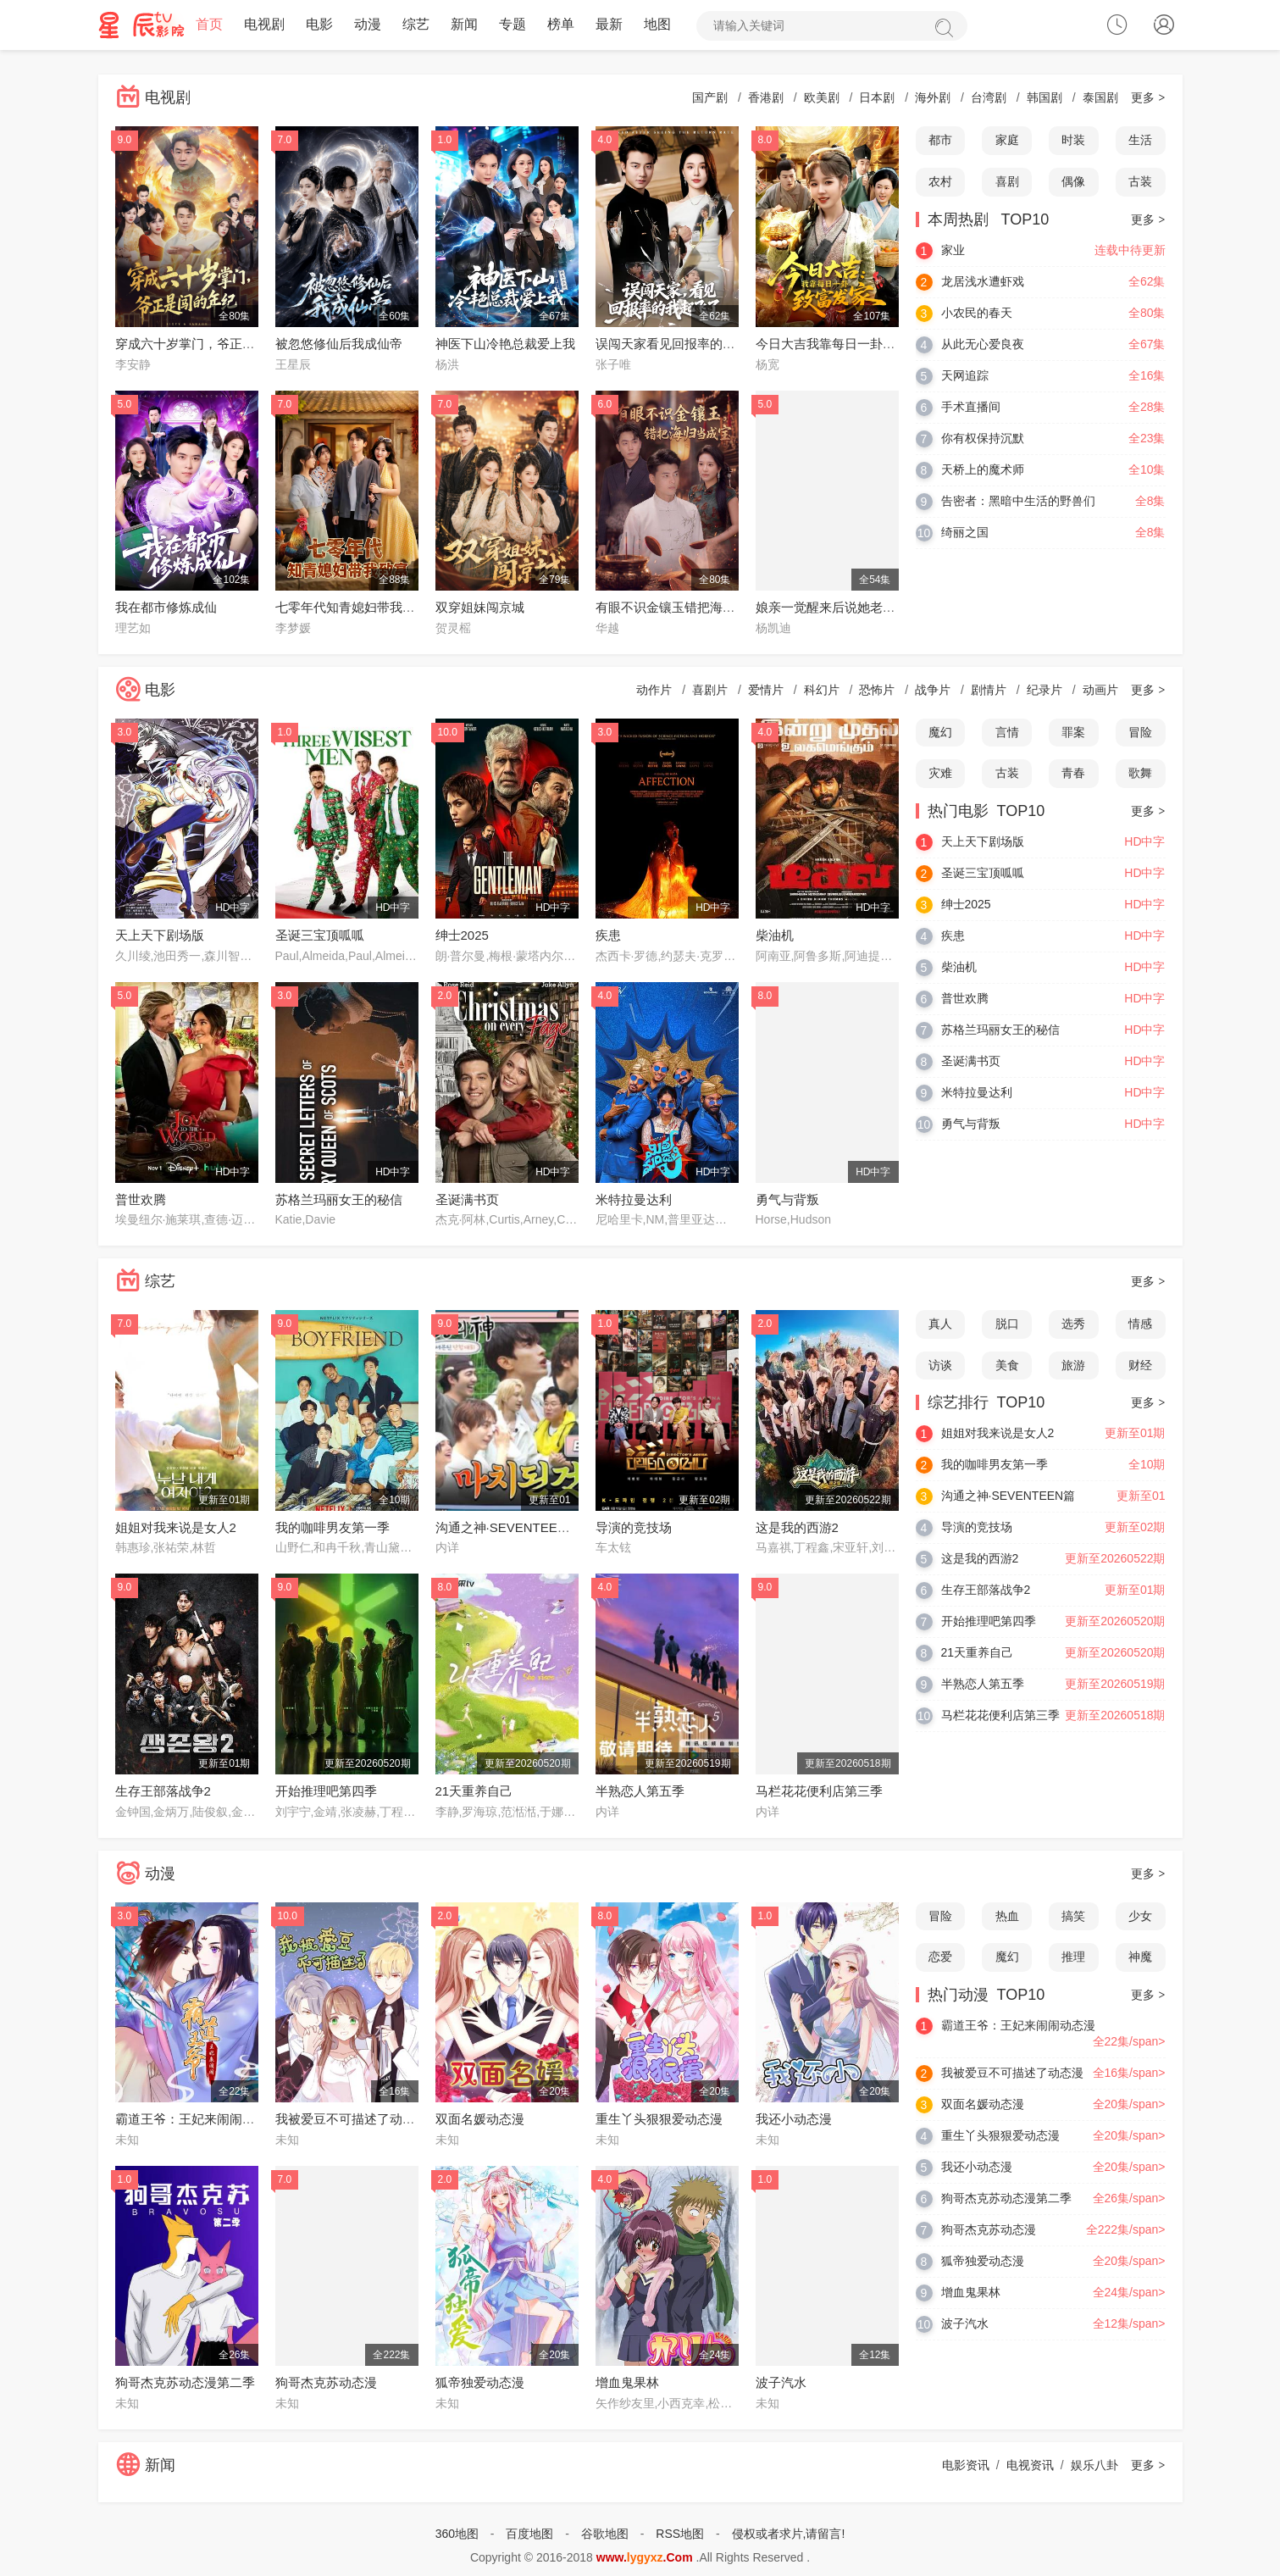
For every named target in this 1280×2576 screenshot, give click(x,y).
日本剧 (877, 98)
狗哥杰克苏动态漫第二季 (185, 2383)
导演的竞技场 (634, 1527)
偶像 (1073, 182)
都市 (940, 140)
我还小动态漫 (794, 2119)
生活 (1140, 140)
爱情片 (766, 690)
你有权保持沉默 (982, 438)
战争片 (932, 690)
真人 (940, 1324)
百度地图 (529, 2534)
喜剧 (1007, 182)
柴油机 (775, 936)
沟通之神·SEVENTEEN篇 (507, 1527)
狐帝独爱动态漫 (479, 2383)
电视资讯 (1030, 2466)
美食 (1007, 1365)
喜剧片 (710, 690)
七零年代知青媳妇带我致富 (351, 608)
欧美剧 (821, 98)
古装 (1140, 182)
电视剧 (264, 25)
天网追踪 (965, 375)
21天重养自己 (474, 1792)
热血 (1007, 1916)
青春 (1073, 773)
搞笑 (1073, 1916)
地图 (657, 25)
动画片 (1100, 690)
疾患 (608, 936)
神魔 (1140, 1957)
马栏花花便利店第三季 (819, 1792)
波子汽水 (781, 2383)
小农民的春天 (976, 312)
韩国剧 (1044, 98)
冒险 (1140, 732)
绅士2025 (462, 936)
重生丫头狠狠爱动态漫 (659, 2119)
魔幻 (940, 732)
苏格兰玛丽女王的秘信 (338, 1199)
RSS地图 (680, 2534)
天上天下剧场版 (159, 936)
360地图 (457, 2534)
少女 (1140, 1916)
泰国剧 (1100, 98)
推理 (1073, 1957)
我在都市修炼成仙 (166, 608)
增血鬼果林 (627, 2383)
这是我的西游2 (797, 1527)
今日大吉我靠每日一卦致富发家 (845, 344)
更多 (1148, 98)
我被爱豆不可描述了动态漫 (351, 2119)
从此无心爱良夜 (982, 344)
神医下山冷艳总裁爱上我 (505, 344)
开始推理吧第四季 (326, 1792)
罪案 (1073, 732)
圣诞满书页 (467, 1199)
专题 (512, 25)
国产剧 (710, 98)
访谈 (940, 1365)
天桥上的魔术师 (982, 469)
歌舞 (1140, 773)
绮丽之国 (965, 532)
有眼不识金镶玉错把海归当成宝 (684, 608)
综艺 (415, 25)
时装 (1073, 140)
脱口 (1007, 1324)
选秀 (1073, 1324)
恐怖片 (877, 690)
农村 (940, 182)
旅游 (1073, 1365)
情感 (1140, 1324)
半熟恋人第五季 (640, 1792)
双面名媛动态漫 (479, 2119)
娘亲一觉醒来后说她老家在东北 (845, 608)
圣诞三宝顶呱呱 (319, 936)
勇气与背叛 (787, 1199)
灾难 (940, 773)
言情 (1007, 732)
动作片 (654, 690)
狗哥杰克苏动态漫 (326, 2383)
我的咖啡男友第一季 (332, 1527)
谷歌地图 (605, 2534)
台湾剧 (988, 98)
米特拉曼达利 (634, 1199)
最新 (609, 25)
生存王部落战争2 (163, 1792)
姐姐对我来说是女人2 (175, 1527)
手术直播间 (970, 407)
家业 (953, 250)
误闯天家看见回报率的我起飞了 (684, 344)
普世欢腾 (140, 1199)
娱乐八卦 (1094, 2466)
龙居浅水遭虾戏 (982, 281)
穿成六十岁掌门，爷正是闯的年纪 (210, 344)
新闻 (464, 25)
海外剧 (932, 98)
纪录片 (1044, 690)
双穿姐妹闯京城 (479, 608)
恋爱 (940, 1957)
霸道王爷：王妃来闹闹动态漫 (197, 2119)
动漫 (367, 25)
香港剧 (766, 98)
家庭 (1007, 140)
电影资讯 (965, 2466)
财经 (1140, 1365)
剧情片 (988, 690)
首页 (209, 25)
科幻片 (821, 690)
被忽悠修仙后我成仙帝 (338, 344)
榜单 (560, 25)
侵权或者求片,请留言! (788, 2534)
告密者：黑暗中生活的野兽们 (1018, 501)
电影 (319, 25)
